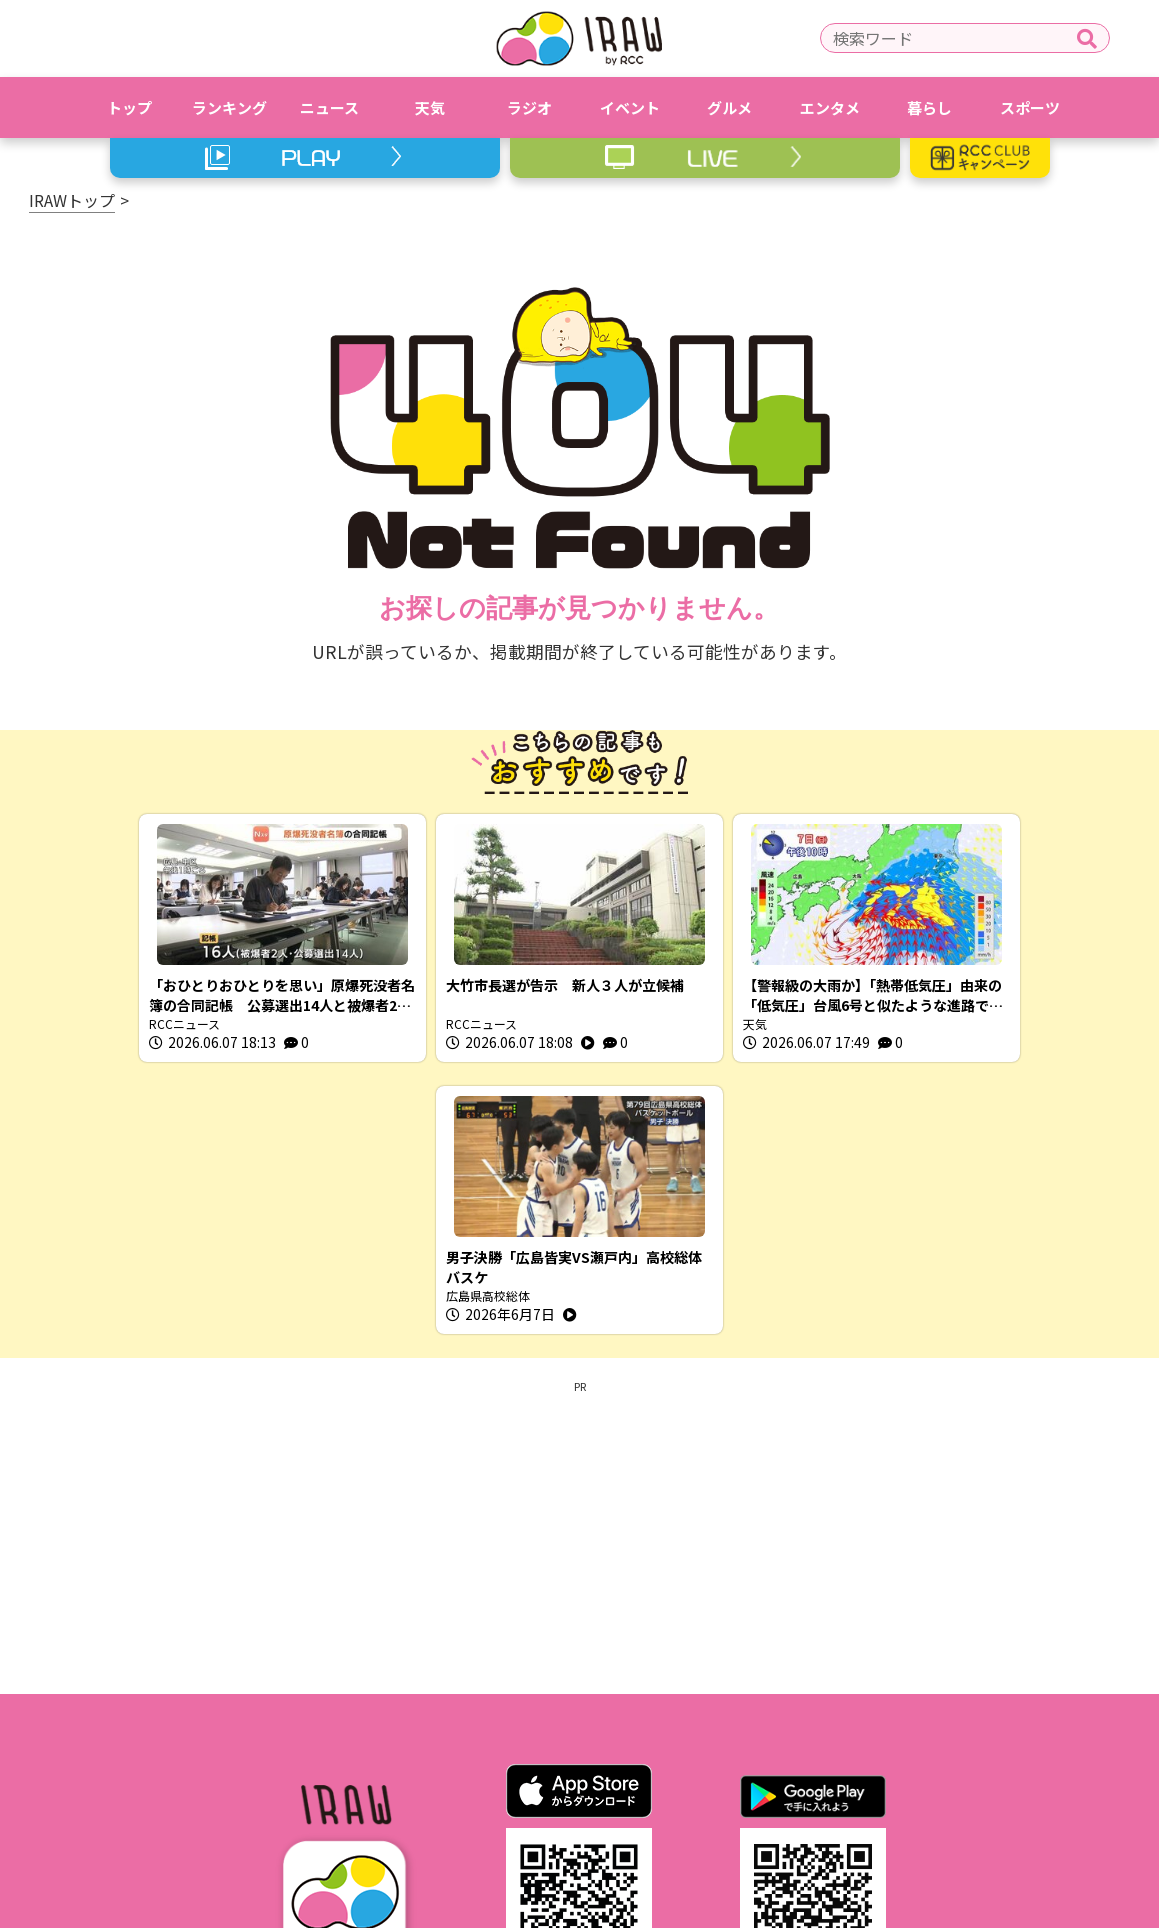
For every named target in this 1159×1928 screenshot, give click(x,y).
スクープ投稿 (865, 1794)
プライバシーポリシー (528, 1794)
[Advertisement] (580, 1263)
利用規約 (387, 1794)
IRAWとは (283, 1794)
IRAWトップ (72, 200)
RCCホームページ (695, 1794)
